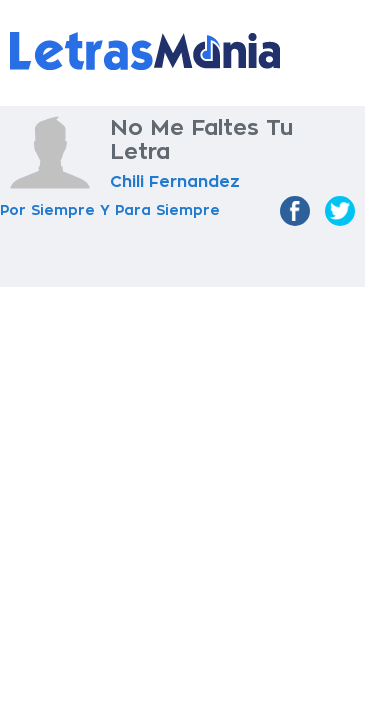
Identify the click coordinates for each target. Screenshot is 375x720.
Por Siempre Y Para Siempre (110, 210)
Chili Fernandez (175, 182)
